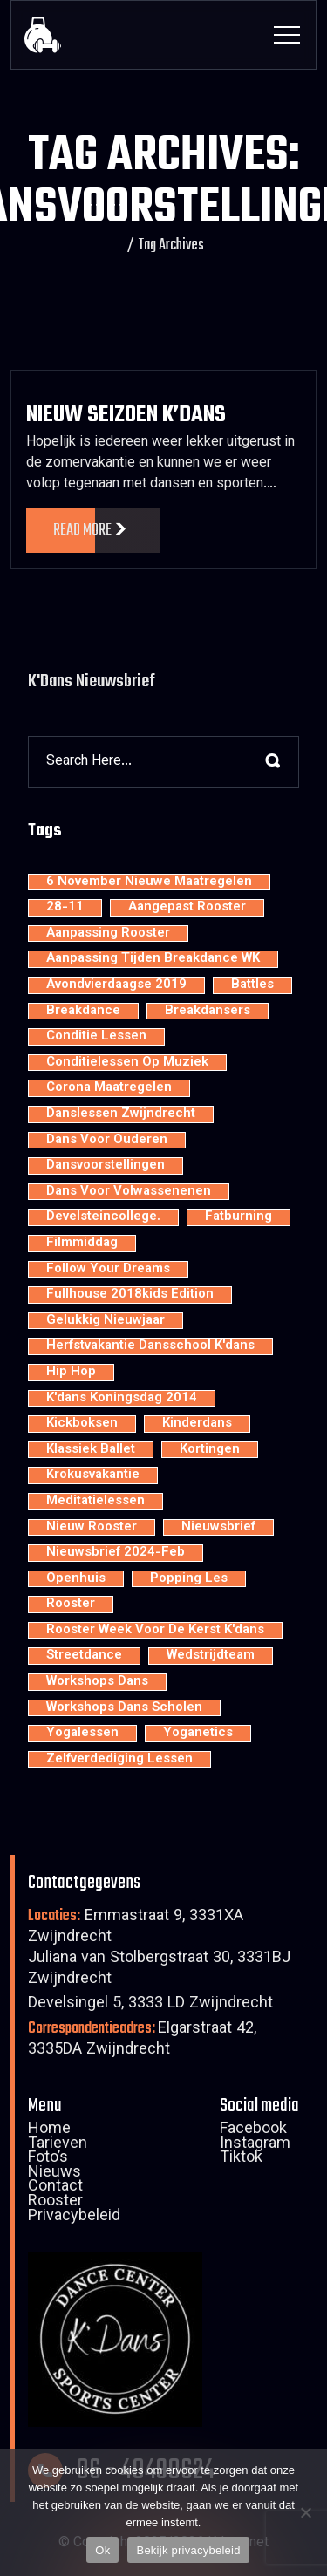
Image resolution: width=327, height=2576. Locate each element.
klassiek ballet (90, 1450)
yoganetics (198, 1733)
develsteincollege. (103, 1217)
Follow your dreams (108, 1269)
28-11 (65, 908)
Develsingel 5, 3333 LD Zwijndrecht (150, 2004)
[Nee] (305, 2512)
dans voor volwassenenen (128, 1192)
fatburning (238, 1217)
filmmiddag (82, 1243)
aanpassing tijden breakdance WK (153, 959)
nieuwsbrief (218, 1528)
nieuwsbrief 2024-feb (115, 1553)
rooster (70, 1604)
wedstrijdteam (211, 1656)
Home (49, 2130)
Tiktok (241, 2159)
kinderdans (197, 1424)
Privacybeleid (74, 2217)
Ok (102, 2550)
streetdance (84, 1656)
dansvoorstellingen (105, 1166)
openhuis (76, 1579)
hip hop (71, 1372)
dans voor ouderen (106, 1140)
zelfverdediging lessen (119, 1759)
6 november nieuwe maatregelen (149, 882)
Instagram (255, 2145)
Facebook (253, 2130)
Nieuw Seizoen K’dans (126, 415)
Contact (55, 2188)
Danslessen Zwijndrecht (120, 1114)
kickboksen (82, 1424)
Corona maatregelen (109, 1088)
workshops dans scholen (124, 1708)
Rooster (55, 2203)
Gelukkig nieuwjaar (105, 1321)
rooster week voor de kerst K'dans (155, 1630)
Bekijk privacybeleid (188, 2550)
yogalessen (82, 1733)
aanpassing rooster (108, 934)
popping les (189, 1579)
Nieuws (54, 2174)
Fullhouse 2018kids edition (130, 1295)
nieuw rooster (91, 1528)
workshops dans (97, 1682)
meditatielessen (95, 1501)
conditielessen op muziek (127, 1063)
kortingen (210, 1450)
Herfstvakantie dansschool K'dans (150, 1346)
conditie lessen (96, 1037)
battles (252, 985)
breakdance (83, 1011)
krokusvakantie (93, 1475)
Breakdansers (207, 1011)
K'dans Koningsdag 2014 (121, 1398)
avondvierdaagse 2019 (116, 985)
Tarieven (57, 2145)
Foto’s (48, 2159)
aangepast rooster (187, 908)
